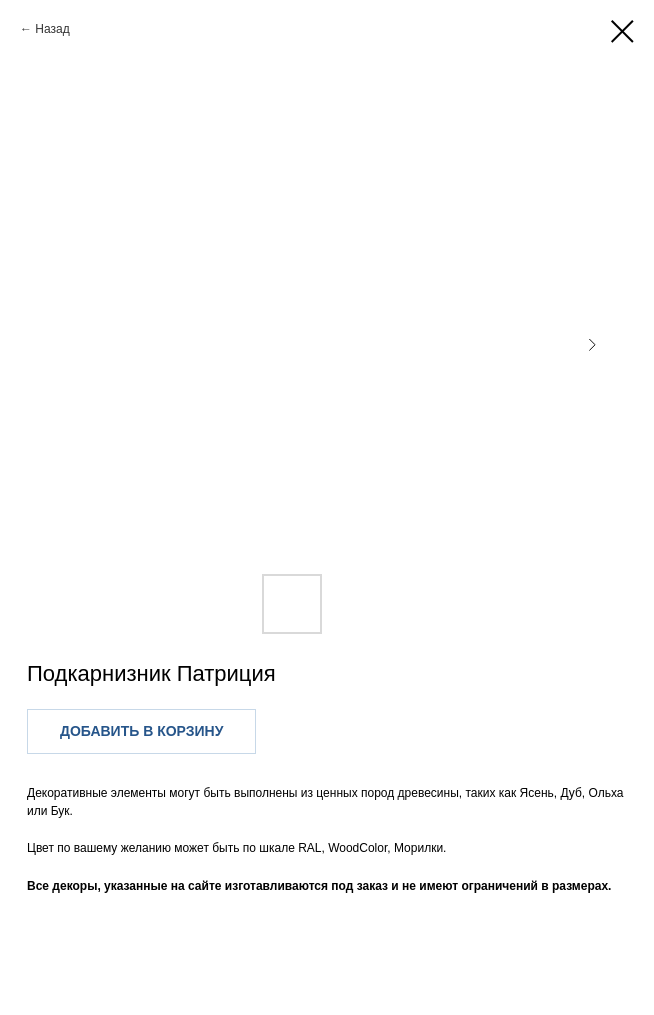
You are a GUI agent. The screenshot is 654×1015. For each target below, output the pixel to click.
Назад (52, 29)
